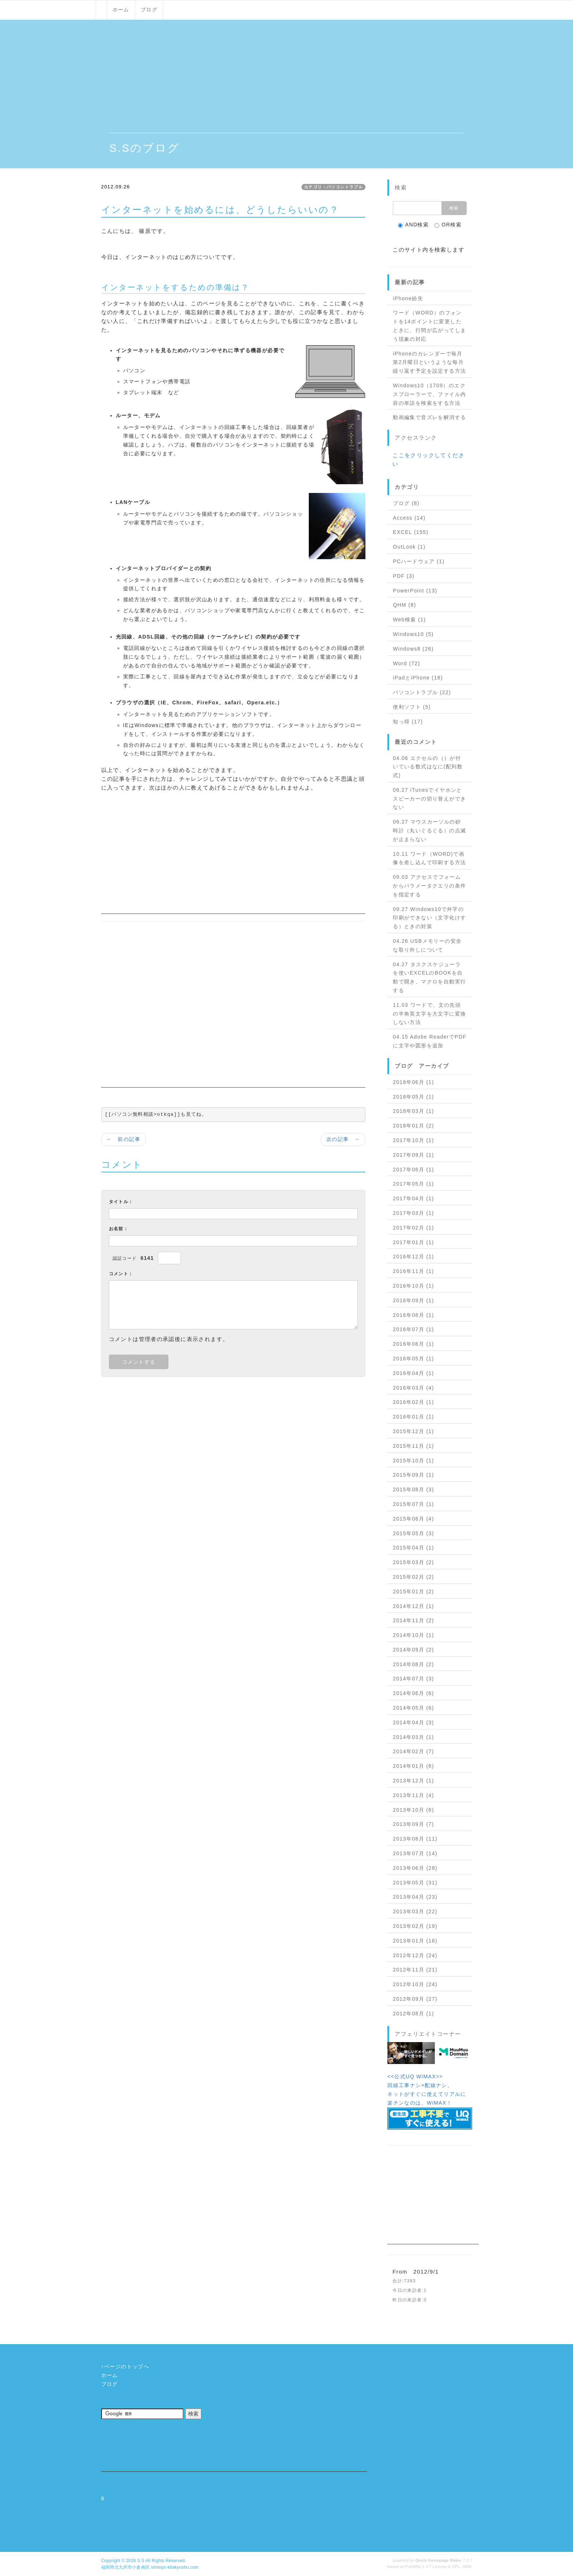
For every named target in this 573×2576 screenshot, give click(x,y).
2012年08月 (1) (413, 2013)
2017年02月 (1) (413, 1228)
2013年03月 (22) (415, 1911)
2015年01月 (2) (413, 1591)
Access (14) (409, 518)
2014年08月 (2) (413, 1664)
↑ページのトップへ (125, 2366)
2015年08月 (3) (413, 1489)
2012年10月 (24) (415, 1984)
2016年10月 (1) (413, 1286)
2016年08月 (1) (413, 1315)
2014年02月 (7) (413, 1751)
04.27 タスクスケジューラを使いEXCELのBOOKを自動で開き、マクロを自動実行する (429, 977)
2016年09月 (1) (413, 1300)
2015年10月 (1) (413, 1461)
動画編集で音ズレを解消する (429, 417)
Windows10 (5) (413, 634)
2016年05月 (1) (413, 1359)
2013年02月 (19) (415, 1926)
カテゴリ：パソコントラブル (333, 187)
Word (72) (406, 663)
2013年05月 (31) (415, 1883)
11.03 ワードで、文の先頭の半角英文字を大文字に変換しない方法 (429, 1013)
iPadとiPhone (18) (418, 678)
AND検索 (413, 225)
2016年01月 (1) (413, 1417)
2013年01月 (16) (415, 1941)
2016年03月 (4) (413, 1388)
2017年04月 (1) (413, 1198)
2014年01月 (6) (413, 1766)
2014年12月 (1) (413, 1606)
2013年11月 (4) (413, 1795)
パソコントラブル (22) (422, 692)
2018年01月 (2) (413, 1126)
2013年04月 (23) (415, 1897)
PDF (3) (403, 576)
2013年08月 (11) (415, 1839)
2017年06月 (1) (413, 1169)
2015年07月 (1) (413, 1504)
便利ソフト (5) (412, 707)
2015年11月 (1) (413, 1446)
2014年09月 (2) (413, 1650)
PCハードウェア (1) (418, 561)
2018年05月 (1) (413, 1097)
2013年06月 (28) (415, 1868)
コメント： (121, 1273)
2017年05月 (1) (413, 1184)
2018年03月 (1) (413, 1111)
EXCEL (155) (410, 532)
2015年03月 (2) (413, 1562)
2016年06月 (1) (413, 1344)
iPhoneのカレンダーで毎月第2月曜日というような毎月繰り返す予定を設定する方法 (429, 362)
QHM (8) (404, 605)
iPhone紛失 (408, 298)
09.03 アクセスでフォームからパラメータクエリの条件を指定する (429, 885)
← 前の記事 (123, 1139)
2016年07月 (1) (413, 1329)
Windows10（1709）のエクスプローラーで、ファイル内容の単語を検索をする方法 (429, 394)
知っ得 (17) (408, 721)
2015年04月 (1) (413, 1548)
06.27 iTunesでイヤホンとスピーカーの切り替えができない (429, 798)
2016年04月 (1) (413, 1373)
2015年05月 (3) (413, 1533)
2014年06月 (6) (413, 1693)
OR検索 (448, 225)
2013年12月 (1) (413, 1781)
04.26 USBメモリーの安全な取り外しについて (427, 945)
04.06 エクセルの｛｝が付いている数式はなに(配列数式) (428, 767)
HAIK (467, 2566)
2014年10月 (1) (413, 1635)
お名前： (119, 1228)
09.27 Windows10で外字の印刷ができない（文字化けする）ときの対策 (429, 918)
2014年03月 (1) (413, 1737)
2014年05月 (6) (413, 1708)
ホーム (121, 9)
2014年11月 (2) (413, 1620)
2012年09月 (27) (415, 1999)
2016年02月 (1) (413, 1402)
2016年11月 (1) (413, 1271)
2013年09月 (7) (413, 1824)
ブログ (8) (406, 503)
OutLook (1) (409, 547)
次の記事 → (343, 1139)
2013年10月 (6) (413, 1810)
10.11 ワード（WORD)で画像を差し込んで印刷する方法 (429, 858)
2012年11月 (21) (415, 1970)
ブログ (149, 9)
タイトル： (121, 1201)
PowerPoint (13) (415, 591)
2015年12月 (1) (413, 1431)
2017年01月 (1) (413, 1242)
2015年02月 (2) (413, 1577)
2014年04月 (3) (413, 1722)
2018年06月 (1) (413, 1082)
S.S (140, 2560)
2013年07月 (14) (415, 1853)
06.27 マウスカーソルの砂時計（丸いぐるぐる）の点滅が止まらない (429, 830)
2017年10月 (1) (413, 1140)
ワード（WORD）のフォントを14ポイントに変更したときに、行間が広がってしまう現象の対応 (429, 326)
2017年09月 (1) (413, 1155)
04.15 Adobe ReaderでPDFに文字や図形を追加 (429, 1041)
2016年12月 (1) (413, 1256)
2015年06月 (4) (413, 1519)
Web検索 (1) (409, 619)
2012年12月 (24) (415, 1955)
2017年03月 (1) (413, 1213)
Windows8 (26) (413, 649)
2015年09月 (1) (413, 1475)
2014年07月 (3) (413, 1678)
